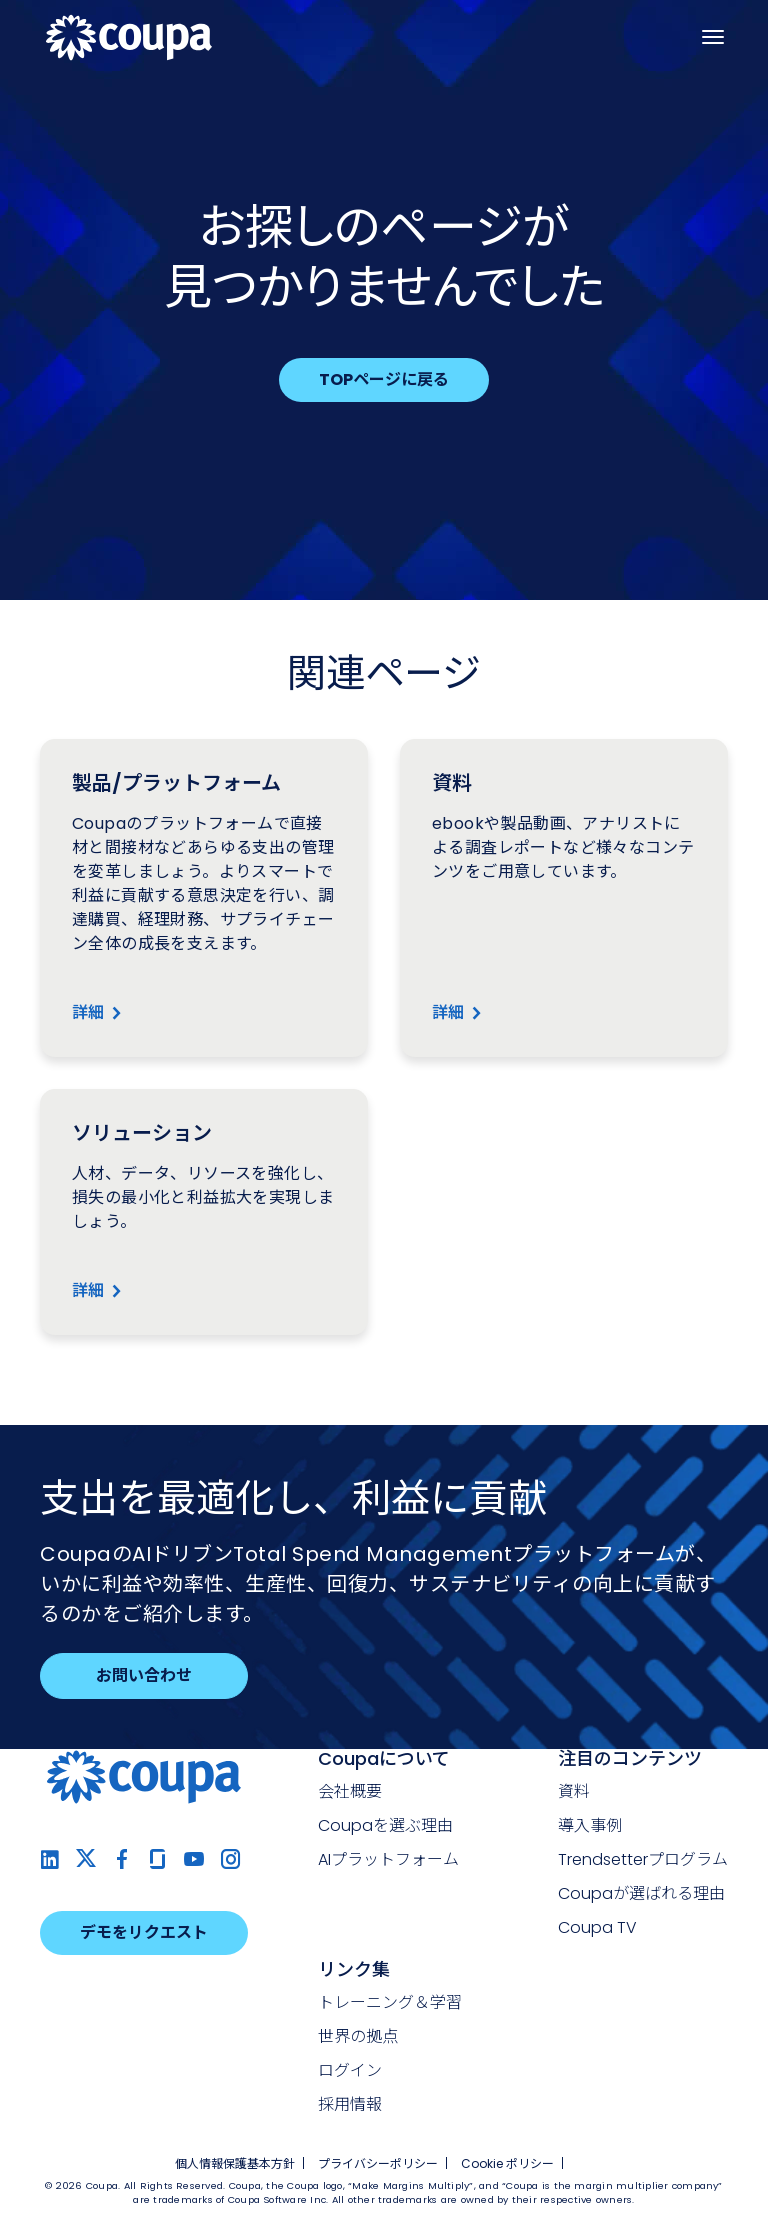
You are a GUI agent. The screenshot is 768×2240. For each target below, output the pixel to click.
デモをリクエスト (144, 1932)
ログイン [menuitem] (350, 2070)
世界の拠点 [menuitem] (358, 2036)
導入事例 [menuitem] (590, 1825)
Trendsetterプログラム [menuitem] (643, 1859)
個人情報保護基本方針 (235, 2163)
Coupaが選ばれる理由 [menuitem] (641, 1893)
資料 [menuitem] (574, 1791)
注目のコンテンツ (630, 1758)
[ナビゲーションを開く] (713, 37)
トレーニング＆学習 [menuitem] (390, 2002)
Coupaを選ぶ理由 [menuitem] (385, 1825)
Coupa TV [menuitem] (597, 1927)
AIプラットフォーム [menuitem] (388, 1859)
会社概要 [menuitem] (350, 1791)
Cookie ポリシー (507, 2163)
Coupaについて (384, 1758)
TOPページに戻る (384, 379)
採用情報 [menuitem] (350, 2104)
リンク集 (354, 1969)
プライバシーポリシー (378, 2163)
